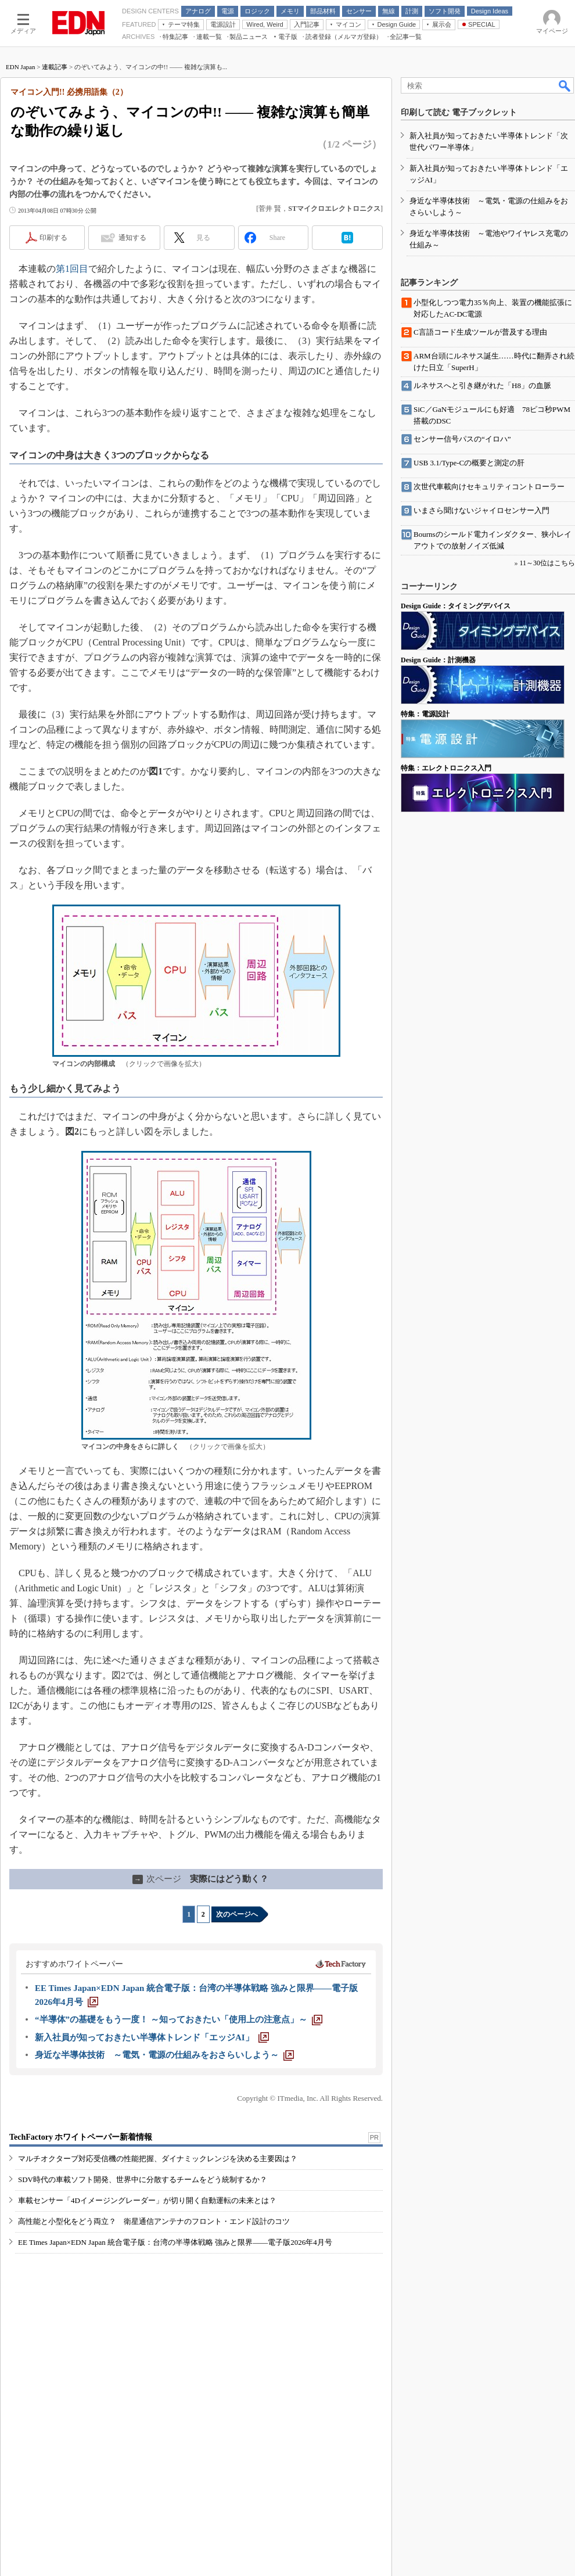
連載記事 (54, 66)
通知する (132, 238)
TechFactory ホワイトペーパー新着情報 (80, 2137)
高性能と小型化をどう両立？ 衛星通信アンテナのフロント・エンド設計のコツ (154, 2221)
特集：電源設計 (425, 714)
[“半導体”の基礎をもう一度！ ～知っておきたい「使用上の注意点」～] (178, 2019)
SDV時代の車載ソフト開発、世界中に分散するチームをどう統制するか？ (142, 2179)
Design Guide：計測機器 (438, 660)
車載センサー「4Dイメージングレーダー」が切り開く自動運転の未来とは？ (147, 2200)
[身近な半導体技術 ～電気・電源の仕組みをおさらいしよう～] (164, 2055)
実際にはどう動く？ (200, 1878)
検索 (565, 85)
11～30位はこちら (547, 563)
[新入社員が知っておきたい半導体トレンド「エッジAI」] (152, 2037)
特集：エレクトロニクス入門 (446, 768)
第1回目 (72, 269)
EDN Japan (20, 66)
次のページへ (237, 1914)
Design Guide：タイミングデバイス (456, 606)
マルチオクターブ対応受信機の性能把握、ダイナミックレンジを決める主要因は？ (157, 2158)
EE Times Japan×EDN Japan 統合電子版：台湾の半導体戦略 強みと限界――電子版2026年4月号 (175, 2242)
